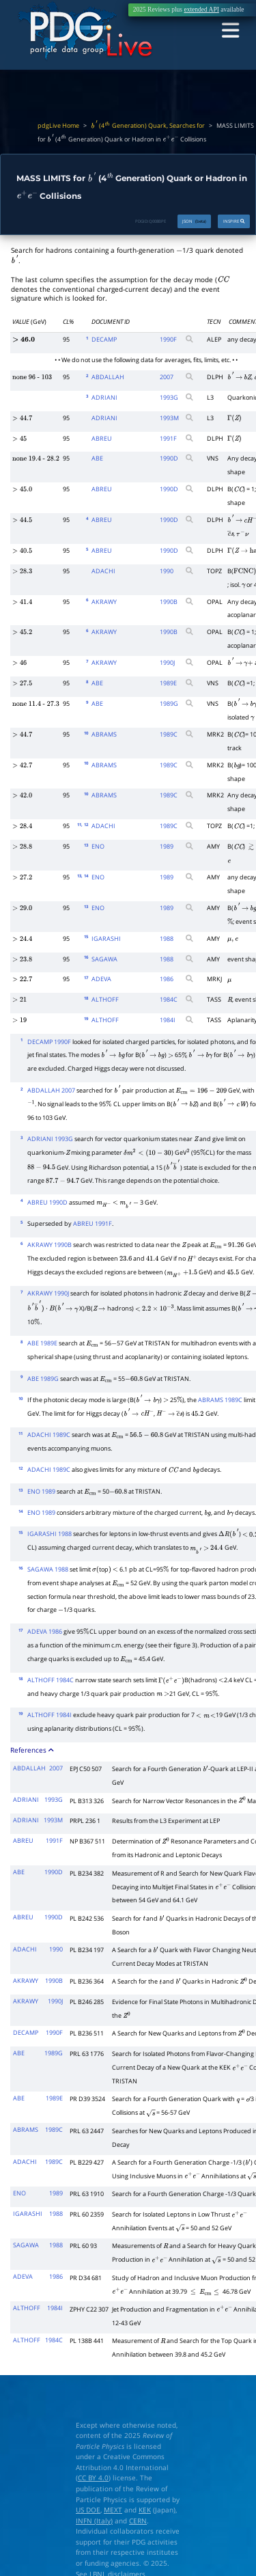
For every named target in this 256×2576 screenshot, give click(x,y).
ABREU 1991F (92, 1223)
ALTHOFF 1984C (50, 1680)
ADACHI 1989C (48, 1434)
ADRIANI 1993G (50, 1138)
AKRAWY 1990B (49, 1244)
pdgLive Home (58, 126)
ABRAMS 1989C (220, 1399)
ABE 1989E (42, 1343)
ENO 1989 (41, 1491)
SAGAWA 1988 (47, 1569)
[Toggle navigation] (230, 31)
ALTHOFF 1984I (49, 1714)
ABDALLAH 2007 (51, 1090)
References (32, 1750)
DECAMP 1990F (49, 1041)
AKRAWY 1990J (48, 1293)
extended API (201, 9)
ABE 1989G (43, 1378)
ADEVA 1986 (44, 1631)
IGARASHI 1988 (49, 1533)
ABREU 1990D (47, 1202)
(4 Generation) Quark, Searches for (148, 126)
